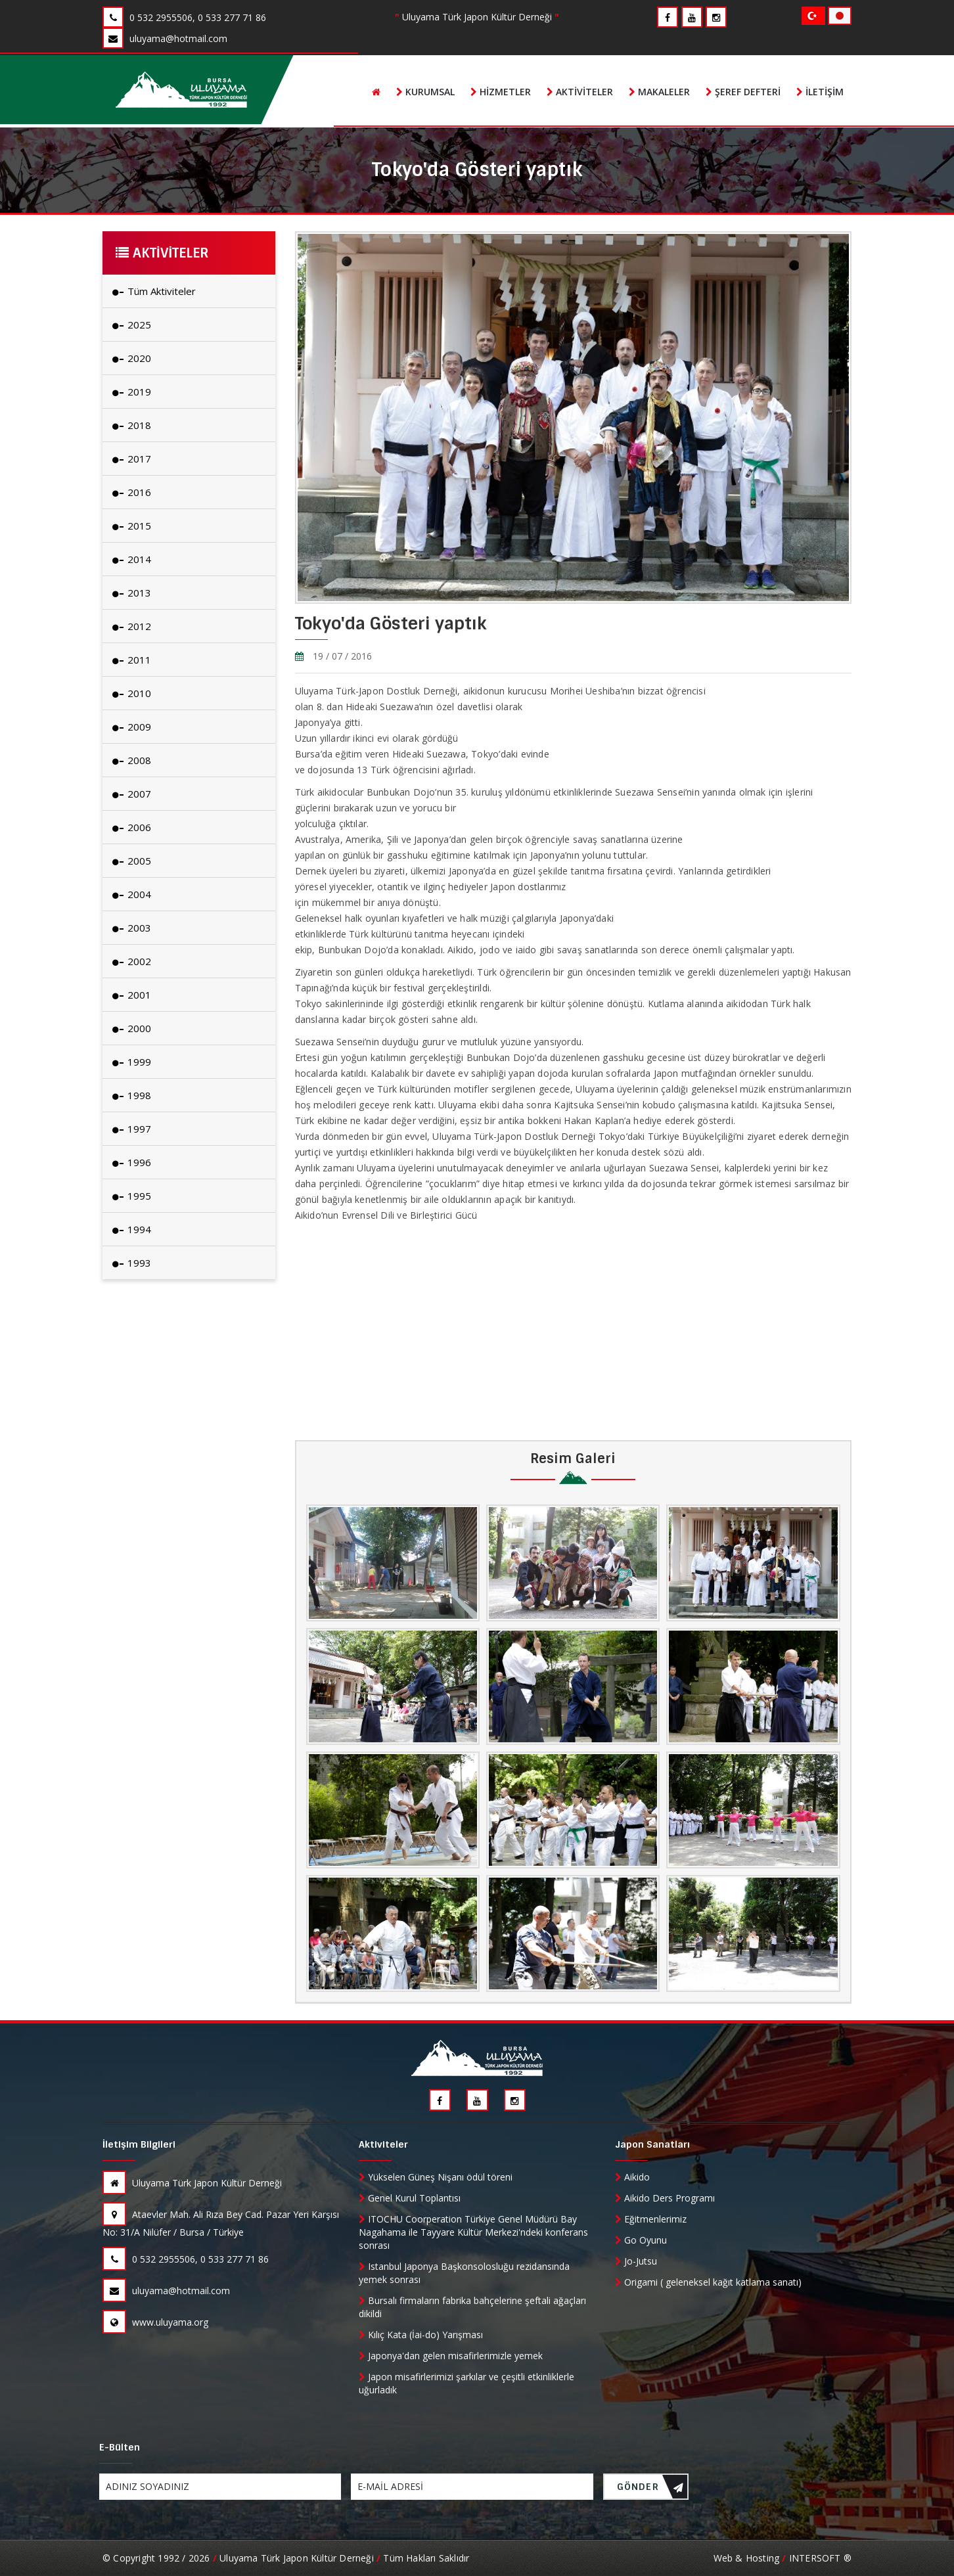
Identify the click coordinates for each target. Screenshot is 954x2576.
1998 (131, 1095)
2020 (131, 358)
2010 (131, 693)
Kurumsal (425, 91)
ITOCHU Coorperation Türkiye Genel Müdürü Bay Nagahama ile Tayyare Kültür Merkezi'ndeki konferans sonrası (473, 2232)
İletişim (820, 91)
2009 (131, 726)
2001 (131, 994)
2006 (131, 827)
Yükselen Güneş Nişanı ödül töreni (435, 2177)
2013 (131, 592)
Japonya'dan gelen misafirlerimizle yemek (451, 2355)
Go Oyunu (641, 2240)
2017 (131, 458)
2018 (131, 425)
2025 (131, 324)
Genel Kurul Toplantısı (410, 2198)
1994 (131, 1229)
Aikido (632, 2177)
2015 (131, 525)
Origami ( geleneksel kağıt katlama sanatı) (708, 2282)
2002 (131, 961)
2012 (131, 626)
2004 (131, 894)
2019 (131, 391)
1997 (131, 1128)
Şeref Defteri (743, 91)
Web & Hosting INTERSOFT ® (783, 2558)
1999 (131, 1061)
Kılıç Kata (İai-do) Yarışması (421, 2334)
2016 (131, 492)
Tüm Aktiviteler (154, 291)
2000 (131, 1028)
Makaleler (659, 91)
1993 (131, 1262)
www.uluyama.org (155, 2322)
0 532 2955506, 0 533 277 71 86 (185, 2259)
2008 (131, 760)
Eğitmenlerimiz (651, 2219)
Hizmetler (500, 91)
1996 (131, 1162)
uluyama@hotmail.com (166, 2290)
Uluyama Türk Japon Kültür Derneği (192, 2183)
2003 (131, 927)
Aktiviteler (580, 91)
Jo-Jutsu (636, 2261)
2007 (131, 793)
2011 (131, 659)
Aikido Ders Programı (665, 2198)
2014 (131, 559)
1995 (131, 1195)
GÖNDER (650, 2490)
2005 (131, 860)
